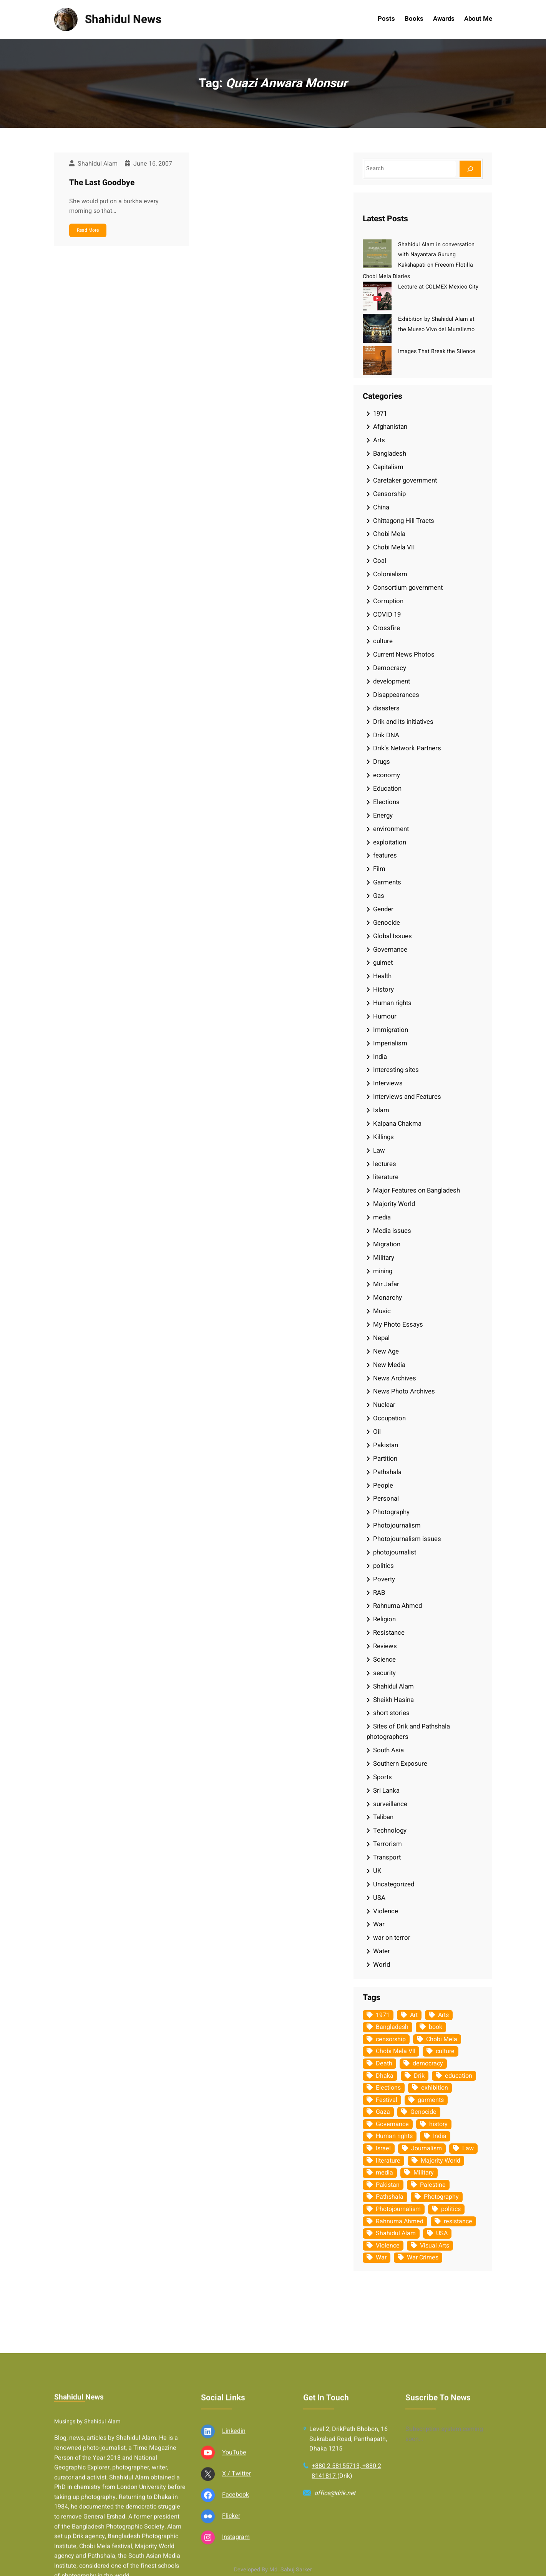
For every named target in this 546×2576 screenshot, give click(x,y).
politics (383, 1566)
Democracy (389, 668)
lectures (384, 1164)
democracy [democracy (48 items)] (428, 2063)
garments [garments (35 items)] (431, 2100)
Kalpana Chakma (397, 1123)
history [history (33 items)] (438, 2124)
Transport (387, 1857)
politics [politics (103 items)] (451, 2209)
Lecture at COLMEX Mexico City (438, 287)
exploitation (389, 842)
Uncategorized (393, 1884)
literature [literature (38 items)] (388, 2160)
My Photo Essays (398, 1324)
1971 (380, 413)
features (385, 855)
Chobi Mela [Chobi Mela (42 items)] (441, 2039)
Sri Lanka (386, 1790)
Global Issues (392, 936)
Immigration (390, 1030)
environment (391, 829)
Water (381, 1951)
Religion (384, 1619)
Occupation (389, 1418)
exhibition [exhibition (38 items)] (434, 2087)
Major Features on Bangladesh (416, 1190)
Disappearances (396, 695)
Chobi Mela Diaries (386, 276)
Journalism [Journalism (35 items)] (426, 2148)
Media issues (392, 1231)
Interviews (388, 1083)
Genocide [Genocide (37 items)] (423, 2112)
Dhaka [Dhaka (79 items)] (384, 2075)
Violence (385, 1911)
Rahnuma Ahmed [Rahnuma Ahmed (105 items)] (399, 2221)
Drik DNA (386, 735)
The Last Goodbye (101, 183)
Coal (379, 561)
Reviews (385, 1646)
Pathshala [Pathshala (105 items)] (389, 2196)
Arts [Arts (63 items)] (443, 2015)
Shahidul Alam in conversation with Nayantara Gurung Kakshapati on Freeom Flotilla (436, 255)
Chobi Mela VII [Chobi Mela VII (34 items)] (395, 2051)
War (379, 1924)
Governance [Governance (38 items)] (392, 2124)
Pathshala (387, 1472)
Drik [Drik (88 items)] (419, 2075)
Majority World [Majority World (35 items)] (440, 2160)
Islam (381, 1110)
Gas (378, 896)
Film (379, 869)
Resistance (389, 1632)
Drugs (381, 761)
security (384, 1673)
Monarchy (387, 1297)
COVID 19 (387, 614)
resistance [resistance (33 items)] (458, 2221)
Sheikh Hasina (393, 1700)
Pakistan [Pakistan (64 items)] (388, 2185)
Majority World (394, 1204)
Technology (390, 1830)
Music (382, 1311)
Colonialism (390, 574)
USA (379, 1898)
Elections (386, 802)
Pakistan (385, 1445)
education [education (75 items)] (458, 2075)
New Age (386, 1351)
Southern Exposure (400, 1763)
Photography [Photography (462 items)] (441, 2196)
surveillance (390, 1804)
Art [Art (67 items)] (414, 2015)
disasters (386, 708)
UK (377, 1871)
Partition (385, 1458)
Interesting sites (396, 1070)
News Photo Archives (404, 1391)
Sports (382, 1777)
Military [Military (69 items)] (423, 2172)
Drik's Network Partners (407, 748)
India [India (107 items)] (439, 2136)
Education (387, 788)
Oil (377, 1431)
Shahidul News (123, 19)
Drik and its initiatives (403, 722)
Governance (390, 949)
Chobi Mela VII (394, 547)
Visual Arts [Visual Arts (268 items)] (434, 2245)
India (380, 1057)
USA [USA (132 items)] (442, 2233)
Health (382, 976)
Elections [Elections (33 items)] (388, 2087)
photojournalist (394, 1552)
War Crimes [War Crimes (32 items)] (422, 2257)
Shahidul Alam (393, 1686)
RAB (379, 1592)
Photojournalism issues (407, 1539)
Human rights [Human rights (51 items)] (394, 2136)
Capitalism (388, 467)
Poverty (384, 1579)
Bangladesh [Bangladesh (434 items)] (392, 2027)
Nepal (381, 1338)
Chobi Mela (389, 534)
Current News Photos (404, 654)
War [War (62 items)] (381, 2257)
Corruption (388, 601)
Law (379, 1150)
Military (383, 1257)
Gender (383, 909)
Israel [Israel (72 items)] (383, 2148)
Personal (386, 1498)
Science (384, 1659)
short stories (391, 1713)
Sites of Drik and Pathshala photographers (408, 1732)
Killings (383, 1137)
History (383, 989)
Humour (385, 1016)
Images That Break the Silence (436, 351)
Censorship (389, 494)
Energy (383, 815)
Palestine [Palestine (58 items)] (433, 2185)
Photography (391, 1512)
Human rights (392, 1003)
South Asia (388, 1750)
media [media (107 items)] (384, 2172)
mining (382, 1271)
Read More (88, 230)
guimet (383, 962)
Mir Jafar (386, 1284)
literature (385, 1177)
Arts (379, 440)
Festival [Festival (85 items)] (386, 2100)
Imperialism (390, 1043)
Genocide (386, 922)
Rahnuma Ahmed (397, 1606)
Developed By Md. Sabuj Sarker (273, 2570)
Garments (387, 882)
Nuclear (384, 1405)
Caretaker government (405, 480)
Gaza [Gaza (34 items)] (383, 2112)
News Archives (394, 1378)
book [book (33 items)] (435, 2027)
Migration (386, 1244)
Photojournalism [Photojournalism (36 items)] (398, 2209)
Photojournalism (397, 1525)
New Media (389, 1365)
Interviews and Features (407, 1096)
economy (386, 775)
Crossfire (386, 628)
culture (383, 641)
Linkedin (234, 2562)
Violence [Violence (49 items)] (388, 2245)
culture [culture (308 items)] (445, 2051)
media (382, 1217)
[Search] (470, 169)
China (381, 507)
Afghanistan (390, 426)
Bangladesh (389, 453)
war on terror (391, 1937)
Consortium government (408, 587)
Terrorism (387, 1844)
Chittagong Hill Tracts (403, 521)
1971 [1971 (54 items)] (383, 2015)
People (383, 1485)
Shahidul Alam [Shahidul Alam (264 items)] (396, 2233)
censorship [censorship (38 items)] (391, 2039)
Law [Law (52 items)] (468, 2148)
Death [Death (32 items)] (384, 2063)
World (381, 1964)
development (391, 681)
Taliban (383, 1817)
